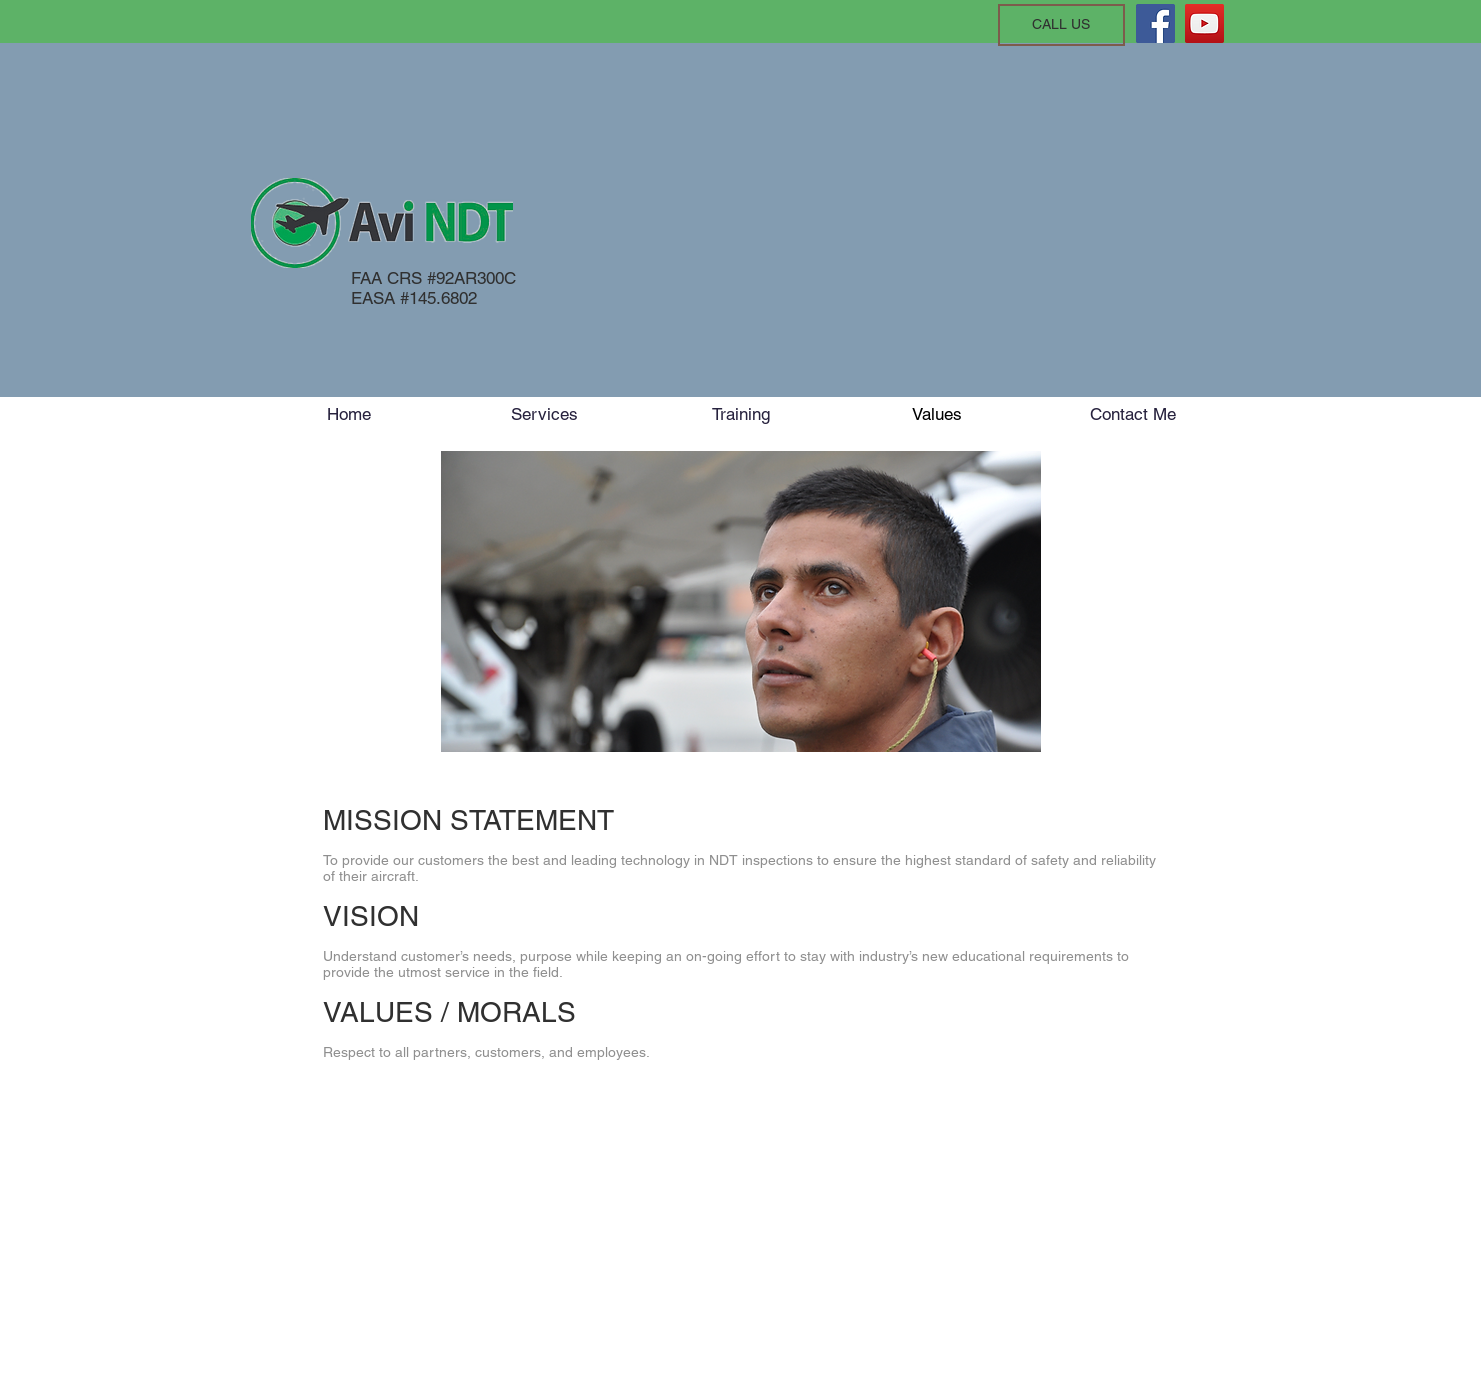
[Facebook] (1155, 23)
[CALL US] (1061, 25)
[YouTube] (1204, 23)
